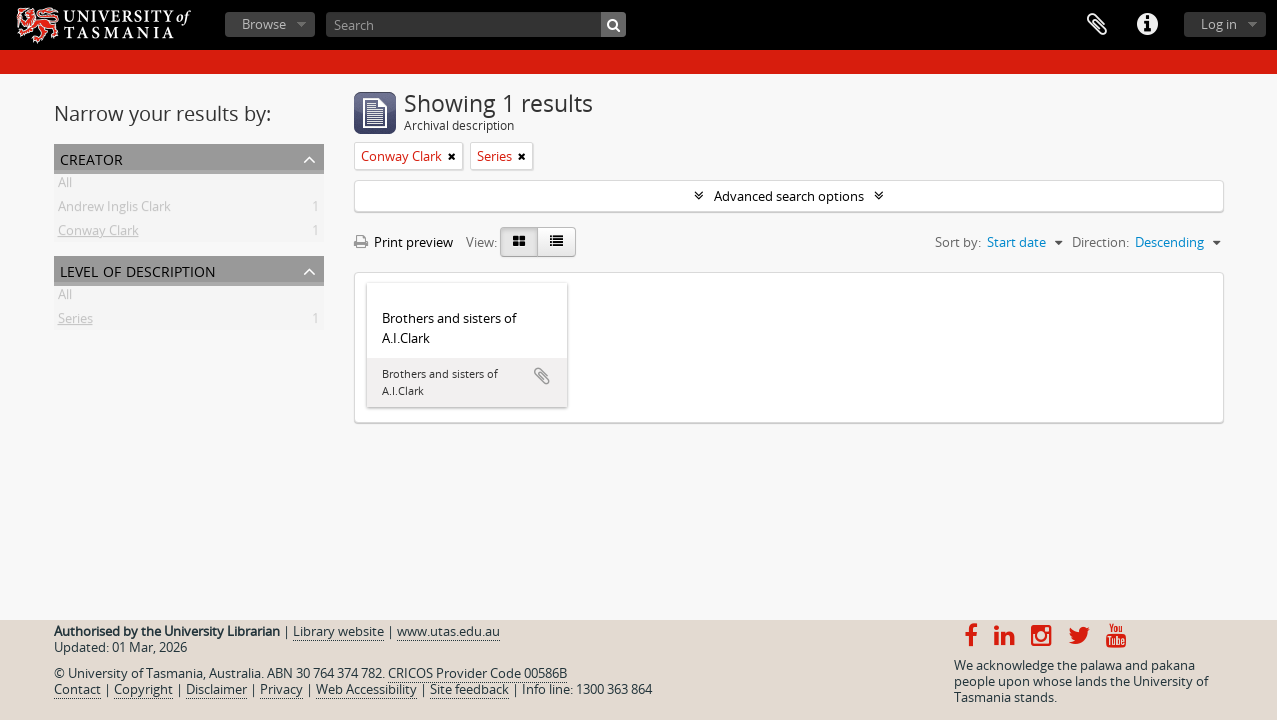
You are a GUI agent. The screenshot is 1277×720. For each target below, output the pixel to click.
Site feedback (469, 689)
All (65, 186)
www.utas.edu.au (448, 631)
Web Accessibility (366, 689)
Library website (338, 631)
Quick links (1147, 25)
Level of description (138, 269)
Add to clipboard (542, 376)
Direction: (1100, 242)
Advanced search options (789, 196)
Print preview (403, 242)
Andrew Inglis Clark (114, 210)
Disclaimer (216, 689)
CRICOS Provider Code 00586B (477, 673)
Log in (1219, 24)
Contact (77, 689)
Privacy (281, 689)
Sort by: (958, 242)
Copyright (143, 689)
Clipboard (1097, 25)
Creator (91, 157)
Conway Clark (98, 234)
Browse (264, 24)
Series (75, 322)
